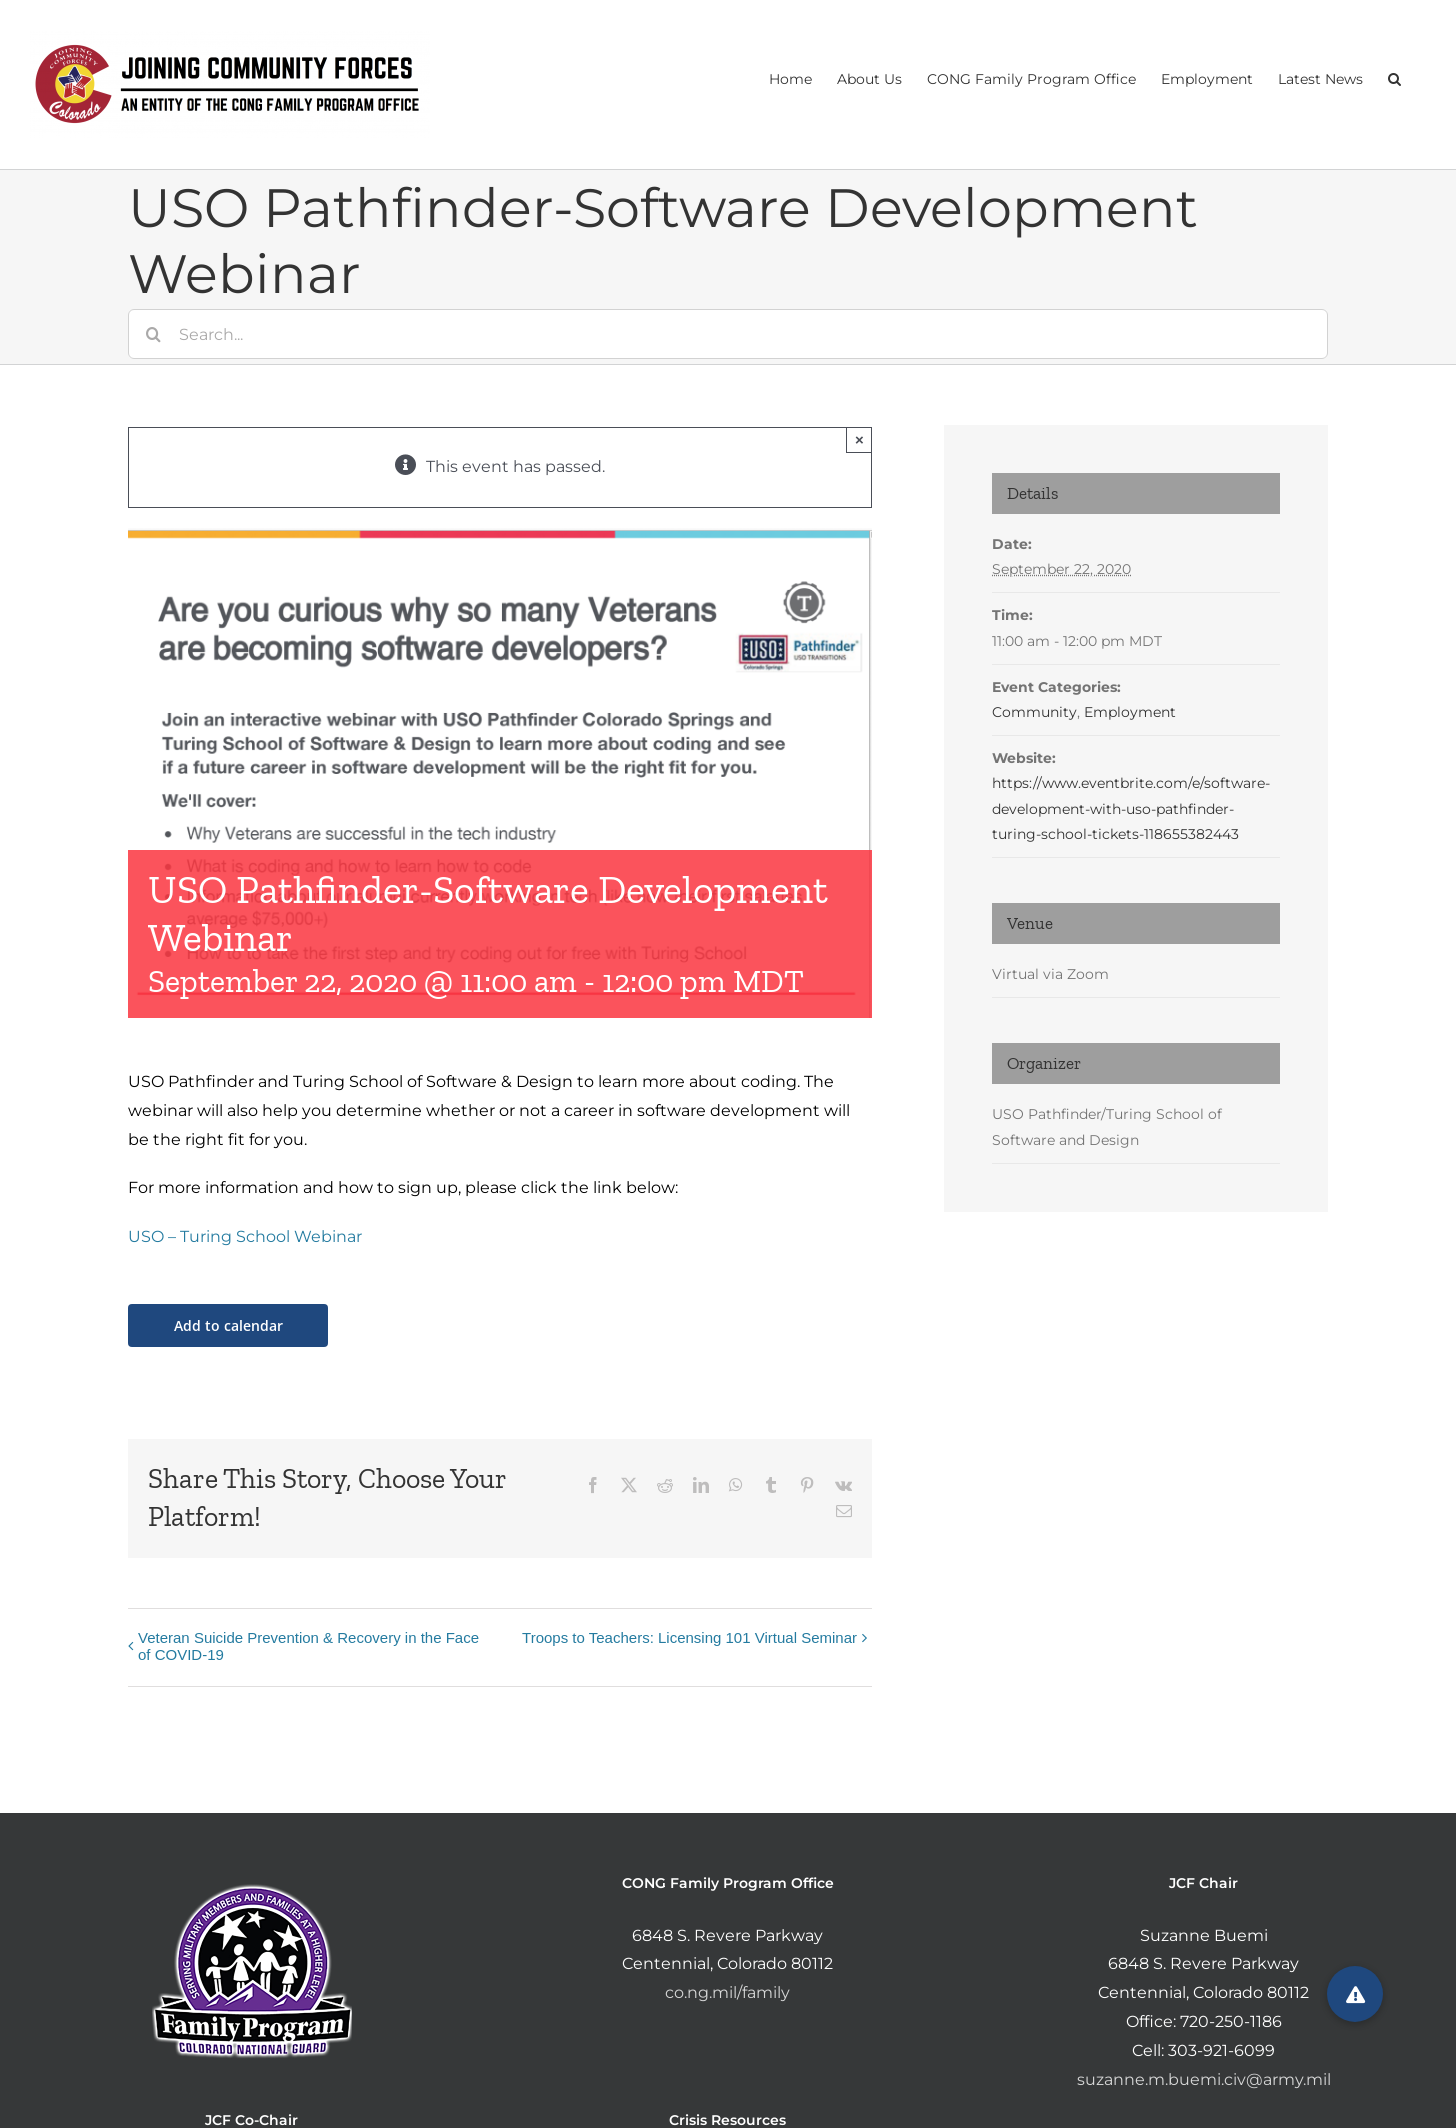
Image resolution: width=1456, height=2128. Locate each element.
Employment (1130, 712)
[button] (1394, 77)
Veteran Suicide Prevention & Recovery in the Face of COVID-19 (308, 1646)
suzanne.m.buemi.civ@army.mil (1204, 2079)
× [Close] (859, 439)
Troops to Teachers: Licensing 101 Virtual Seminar (689, 1637)
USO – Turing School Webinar (245, 1236)
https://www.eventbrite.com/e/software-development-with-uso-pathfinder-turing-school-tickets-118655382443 (1131, 808)
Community (1034, 712)
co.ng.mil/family (727, 1992)
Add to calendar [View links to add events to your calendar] (228, 1325)
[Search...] (728, 334)
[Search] (153, 334)
